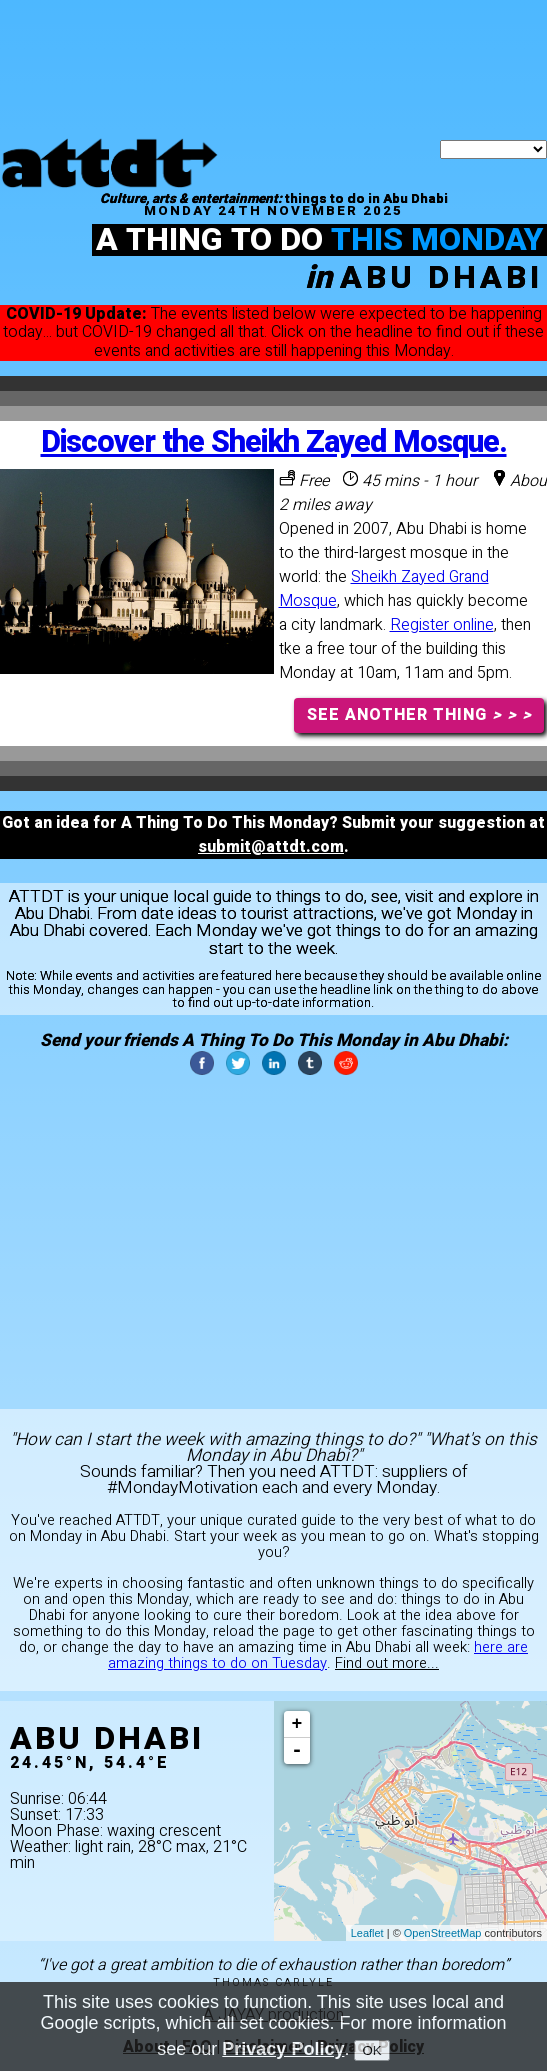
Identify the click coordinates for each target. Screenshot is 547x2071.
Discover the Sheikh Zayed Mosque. (274, 442)
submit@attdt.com (271, 847)
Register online (442, 625)
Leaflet (367, 1933)
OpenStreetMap (443, 1933)
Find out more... (387, 1663)
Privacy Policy (283, 2049)
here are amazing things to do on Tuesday (318, 1655)
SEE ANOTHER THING (419, 715)
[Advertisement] (273, 25)
